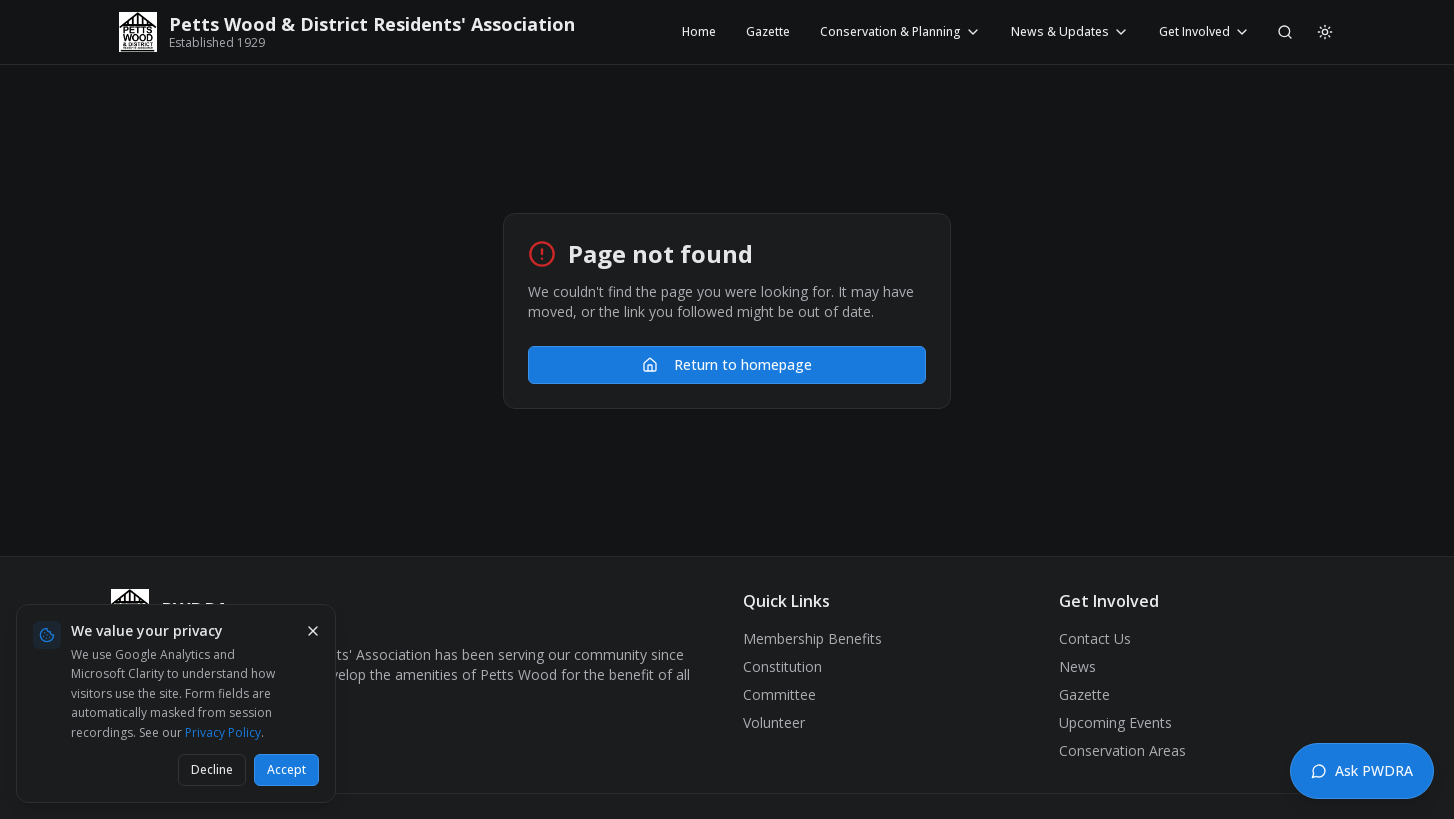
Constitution (782, 666)
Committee (779, 694)
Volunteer (774, 722)
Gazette (768, 31)
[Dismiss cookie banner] (313, 631)
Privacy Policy (223, 732)
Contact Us (1095, 638)
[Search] (1285, 32)
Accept (286, 769)
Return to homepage (727, 364)
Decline (212, 769)
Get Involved (1204, 31)
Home (699, 31)
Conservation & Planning (900, 31)
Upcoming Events (1115, 722)
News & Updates (1070, 31)
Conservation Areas (1122, 750)
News (1077, 666)
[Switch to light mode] (1325, 32)
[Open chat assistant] (1362, 771)
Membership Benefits (812, 638)
